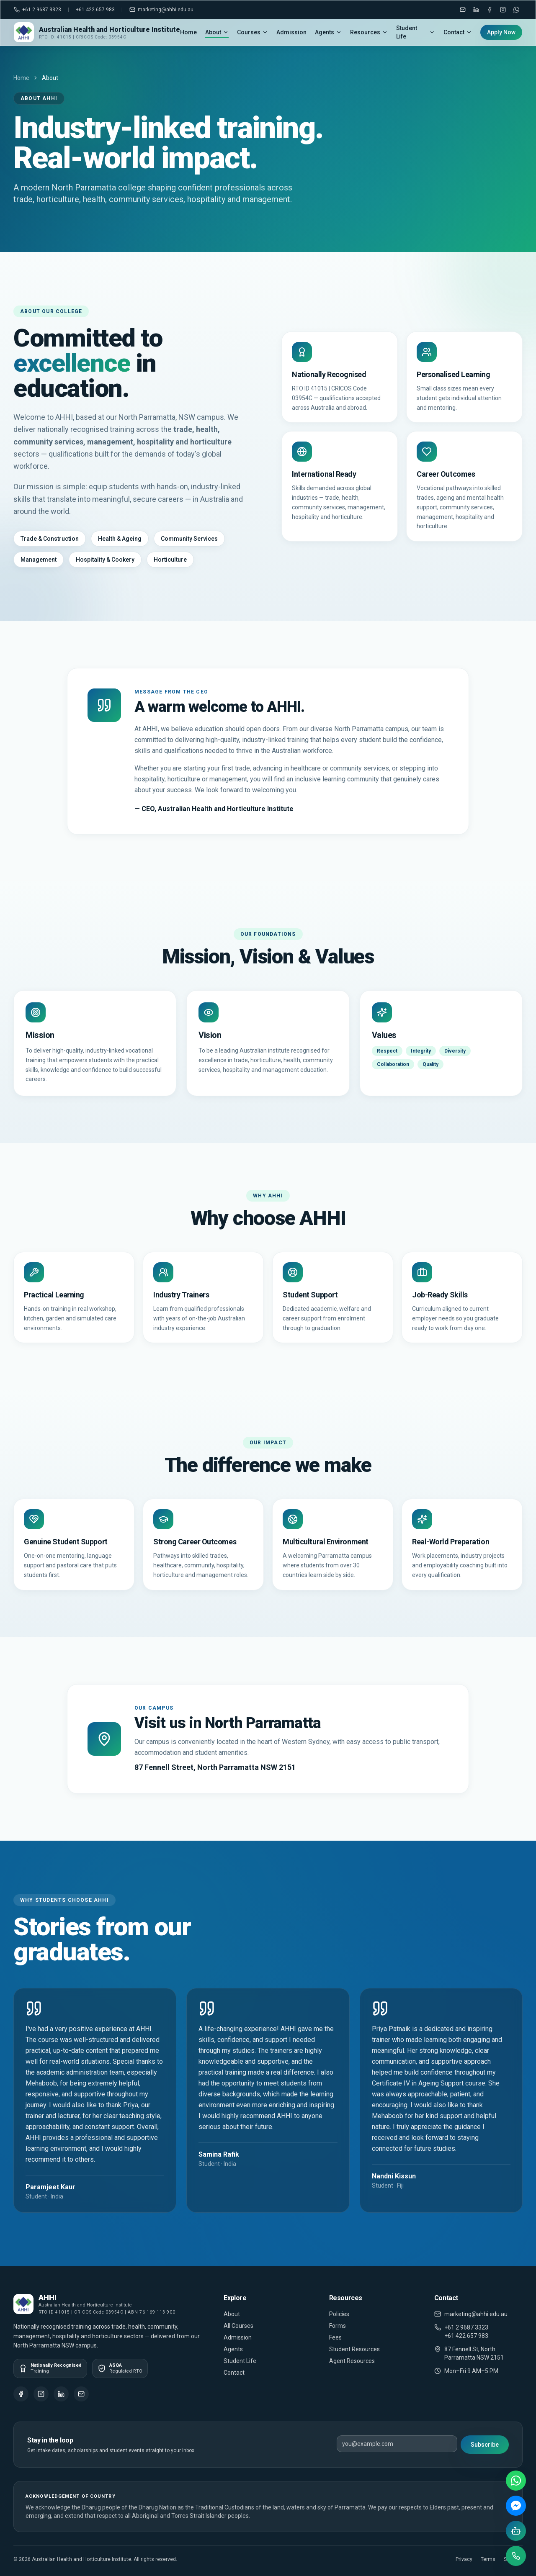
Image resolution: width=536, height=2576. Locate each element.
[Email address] (397, 2443)
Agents (328, 32)
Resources (369, 32)
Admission (291, 32)
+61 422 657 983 (95, 10)
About (217, 32)
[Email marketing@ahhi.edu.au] (463, 9)
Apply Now (501, 32)
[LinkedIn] (476, 9)
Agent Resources (352, 2361)
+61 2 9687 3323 (37, 10)
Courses (252, 32)
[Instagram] (503, 9)
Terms (488, 2559)
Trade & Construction (50, 538)
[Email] (81, 2393)
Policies (339, 2314)
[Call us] (516, 2556)
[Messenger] (516, 2506)
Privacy (464, 2559)
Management (39, 559)
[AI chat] (516, 2531)
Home (188, 32)
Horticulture (170, 559)
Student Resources (354, 2349)
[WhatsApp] (516, 9)
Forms (337, 2325)
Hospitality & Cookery (105, 559)
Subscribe (485, 2444)
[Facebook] (489, 9)
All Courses (238, 2325)
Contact (457, 32)
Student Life (415, 32)
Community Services (189, 538)
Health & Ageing (120, 538)
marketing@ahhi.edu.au (161, 10)
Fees (335, 2337)
